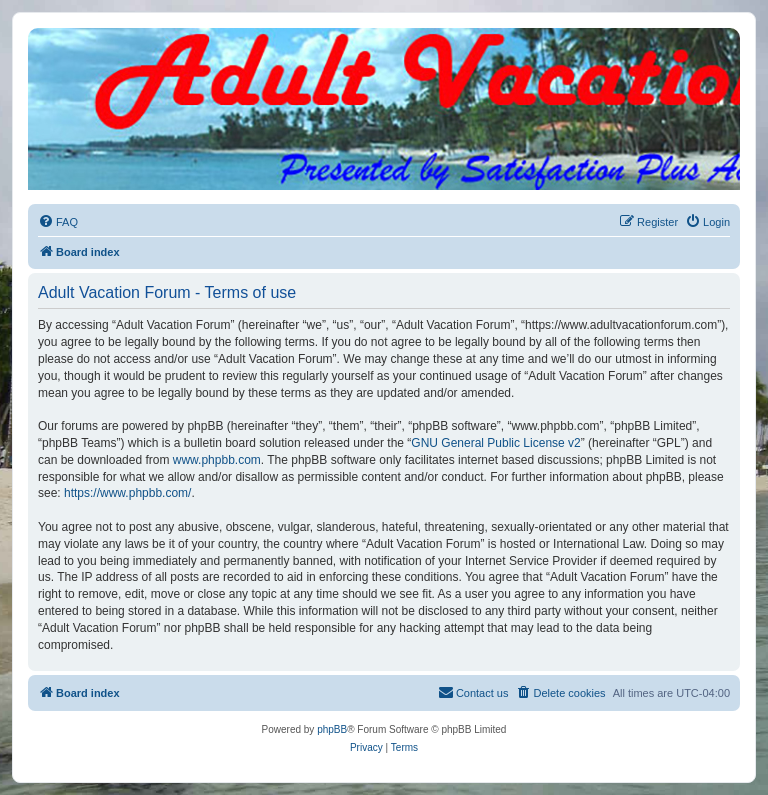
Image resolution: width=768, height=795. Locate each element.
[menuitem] (58, 222)
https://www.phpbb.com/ (127, 493)
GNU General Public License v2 (495, 443)
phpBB (332, 729)
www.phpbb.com (217, 460)
